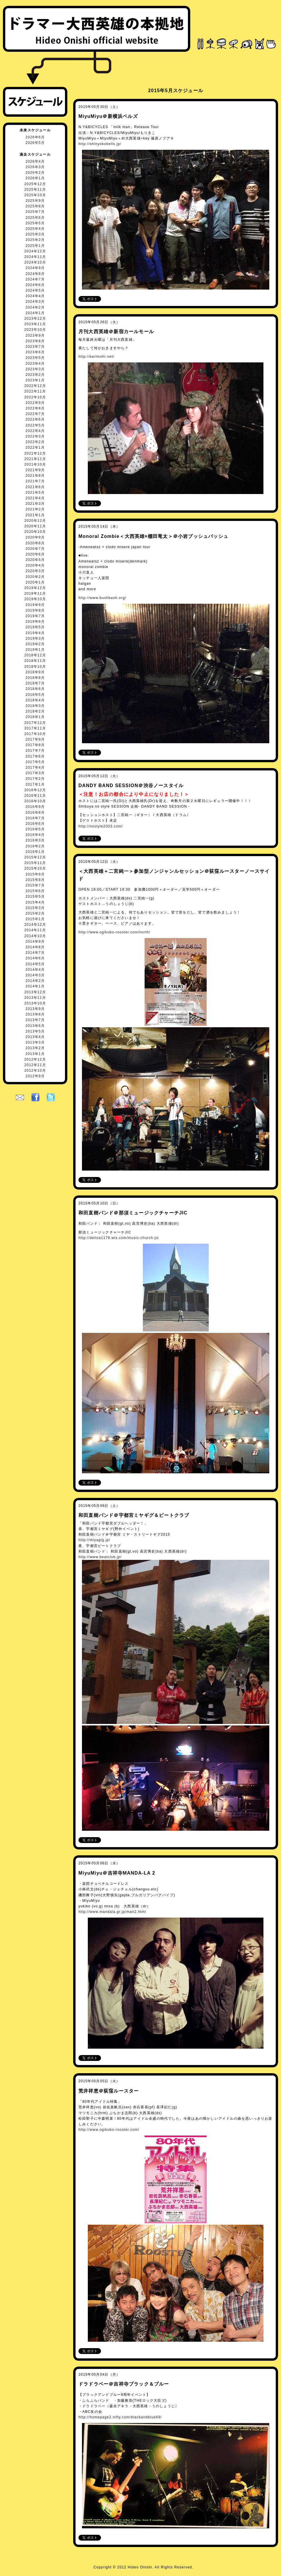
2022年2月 (35, 442)
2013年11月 (35, 998)
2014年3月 (35, 975)
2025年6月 (35, 218)
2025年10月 (35, 195)
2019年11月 (35, 593)
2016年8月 (35, 813)
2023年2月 (35, 375)
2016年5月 (35, 829)
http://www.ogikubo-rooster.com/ (108, 2130)
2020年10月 (35, 532)
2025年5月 (35, 223)
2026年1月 (35, 178)
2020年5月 (35, 560)
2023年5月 (35, 358)
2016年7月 (35, 818)
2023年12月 (35, 318)
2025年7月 (35, 212)
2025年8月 (35, 206)
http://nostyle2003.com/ (100, 826)
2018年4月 (35, 700)
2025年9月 (35, 201)
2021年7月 (35, 481)
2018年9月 (35, 672)
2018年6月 (35, 689)
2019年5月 (35, 627)
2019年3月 (35, 638)
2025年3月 (35, 234)
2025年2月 (35, 240)
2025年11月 (35, 189)
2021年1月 (35, 515)
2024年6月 (35, 285)
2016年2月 (35, 846)
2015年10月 (35, 868)
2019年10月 (35, 599)
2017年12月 (35, 723)
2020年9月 (35, 537)
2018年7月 (35, 683)
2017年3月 (35, 773)
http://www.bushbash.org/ (102, 598)
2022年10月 (35, 397)
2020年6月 (35, 554)
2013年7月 (35, 1020)
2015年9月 (35, 874)
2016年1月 (35, 852)
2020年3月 (35, 571)
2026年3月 (35, 167)
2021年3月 (35, 504)
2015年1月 (35, 919)
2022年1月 (35, 447)
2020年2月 (35, 577)
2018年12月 (35, 655)
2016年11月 (35, 796)
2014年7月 (35, 953)
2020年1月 (35, 582)
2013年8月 (35, 1014)
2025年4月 (35, 229)
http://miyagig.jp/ (94, 1540)
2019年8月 (35, 610)
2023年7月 (35, 347)
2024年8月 (35, 274)
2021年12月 (35, 453)
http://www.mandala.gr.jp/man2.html (112, 1912)
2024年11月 (35, 257)
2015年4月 (35, 902)
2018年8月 (35, 678)
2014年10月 (35, 936)
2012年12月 (35, 1059)
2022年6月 (35, 419)
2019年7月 (35, 616)
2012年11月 (35, 1065)
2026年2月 (35, 173)
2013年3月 (35, 1042)
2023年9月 (35, 335)
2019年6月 (35, 622)
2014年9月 (35, 941)
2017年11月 (35, 728)
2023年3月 (35, 369)
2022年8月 (35, 408)
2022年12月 (35, 386)
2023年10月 (35, 330)
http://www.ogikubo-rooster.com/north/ (114, 932)
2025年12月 (35, 184)
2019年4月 (35, 633)
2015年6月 (35, 891)
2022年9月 (35, 403)
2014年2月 (35, 981)
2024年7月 (35, 279)
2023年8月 (35, 341)
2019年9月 (35, 605)
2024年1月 (35, 313)
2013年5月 (35, 1031)
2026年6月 (35, 137)
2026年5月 (35, 143)
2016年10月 (35, 801)
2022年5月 (35, 425)
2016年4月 (35, 835)
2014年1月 (35, 986)
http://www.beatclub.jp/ (100, 1557)
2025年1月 (35, 246)
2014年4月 (35, 970)
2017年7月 (35, 750)
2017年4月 (35, 767)
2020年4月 (35, 565)
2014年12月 (35, 925)
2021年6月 (35, 487)
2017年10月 (35, 734)
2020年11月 (35, 526)
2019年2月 (35, 644)
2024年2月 (35, 307)
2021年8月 (35, 476)
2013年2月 (35, 1048)
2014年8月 (35, 947)
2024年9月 (35, 268)
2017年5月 (35, 762)
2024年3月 (35, 302)
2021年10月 (35, 464)
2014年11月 (35, 930)
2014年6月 (35, 958)
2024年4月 (35, 296)
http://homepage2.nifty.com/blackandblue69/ (120, 2417)
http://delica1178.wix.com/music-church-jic (118, 1238)
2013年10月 (35, 1003)
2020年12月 (35, 521)
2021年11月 (35, 459)
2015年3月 (35, 908)
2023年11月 (35, 324)
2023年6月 (35, 352)
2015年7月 (35, 885)
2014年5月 (35, 964)
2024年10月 (35, 262)
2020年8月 (35, 543)
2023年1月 (35, 380)
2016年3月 (35, 840)
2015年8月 (35, 880)
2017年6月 (35, 756)
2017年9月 (35, 739)
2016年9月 (35, 807)
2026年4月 (35, 161)
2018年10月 (35, 667)
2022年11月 (35, 391)
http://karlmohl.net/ (96, 357)
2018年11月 (35, 661)
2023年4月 (35, 364)
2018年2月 (35, 711)
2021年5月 (35, 493)
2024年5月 (35, 290)
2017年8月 (35, 745)
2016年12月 (35, 790)
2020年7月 (35, 549)
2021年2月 (35, 509)
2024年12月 (35, 251)
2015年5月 (35, 896)
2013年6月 (35, 1026)
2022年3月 (35, 436)
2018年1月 (35, 717)
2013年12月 (35, 992)
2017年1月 (35, 784)
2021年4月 (35, 498)
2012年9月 (35, 1076)
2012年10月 (35, 1070)
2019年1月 (35, 650)
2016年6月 (35, 824)
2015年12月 (35, 857)
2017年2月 (35, 779)
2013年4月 (35, 1037)
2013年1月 (35, 1054)
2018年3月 (35, 706)
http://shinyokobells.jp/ (99, 144)
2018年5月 (35, 695)
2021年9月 (35, 470)
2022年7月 (35, 414)
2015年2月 (35, 913)
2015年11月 (35, 863)
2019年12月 (35, 588)
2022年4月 (35, 431)
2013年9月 (35, 1009)
